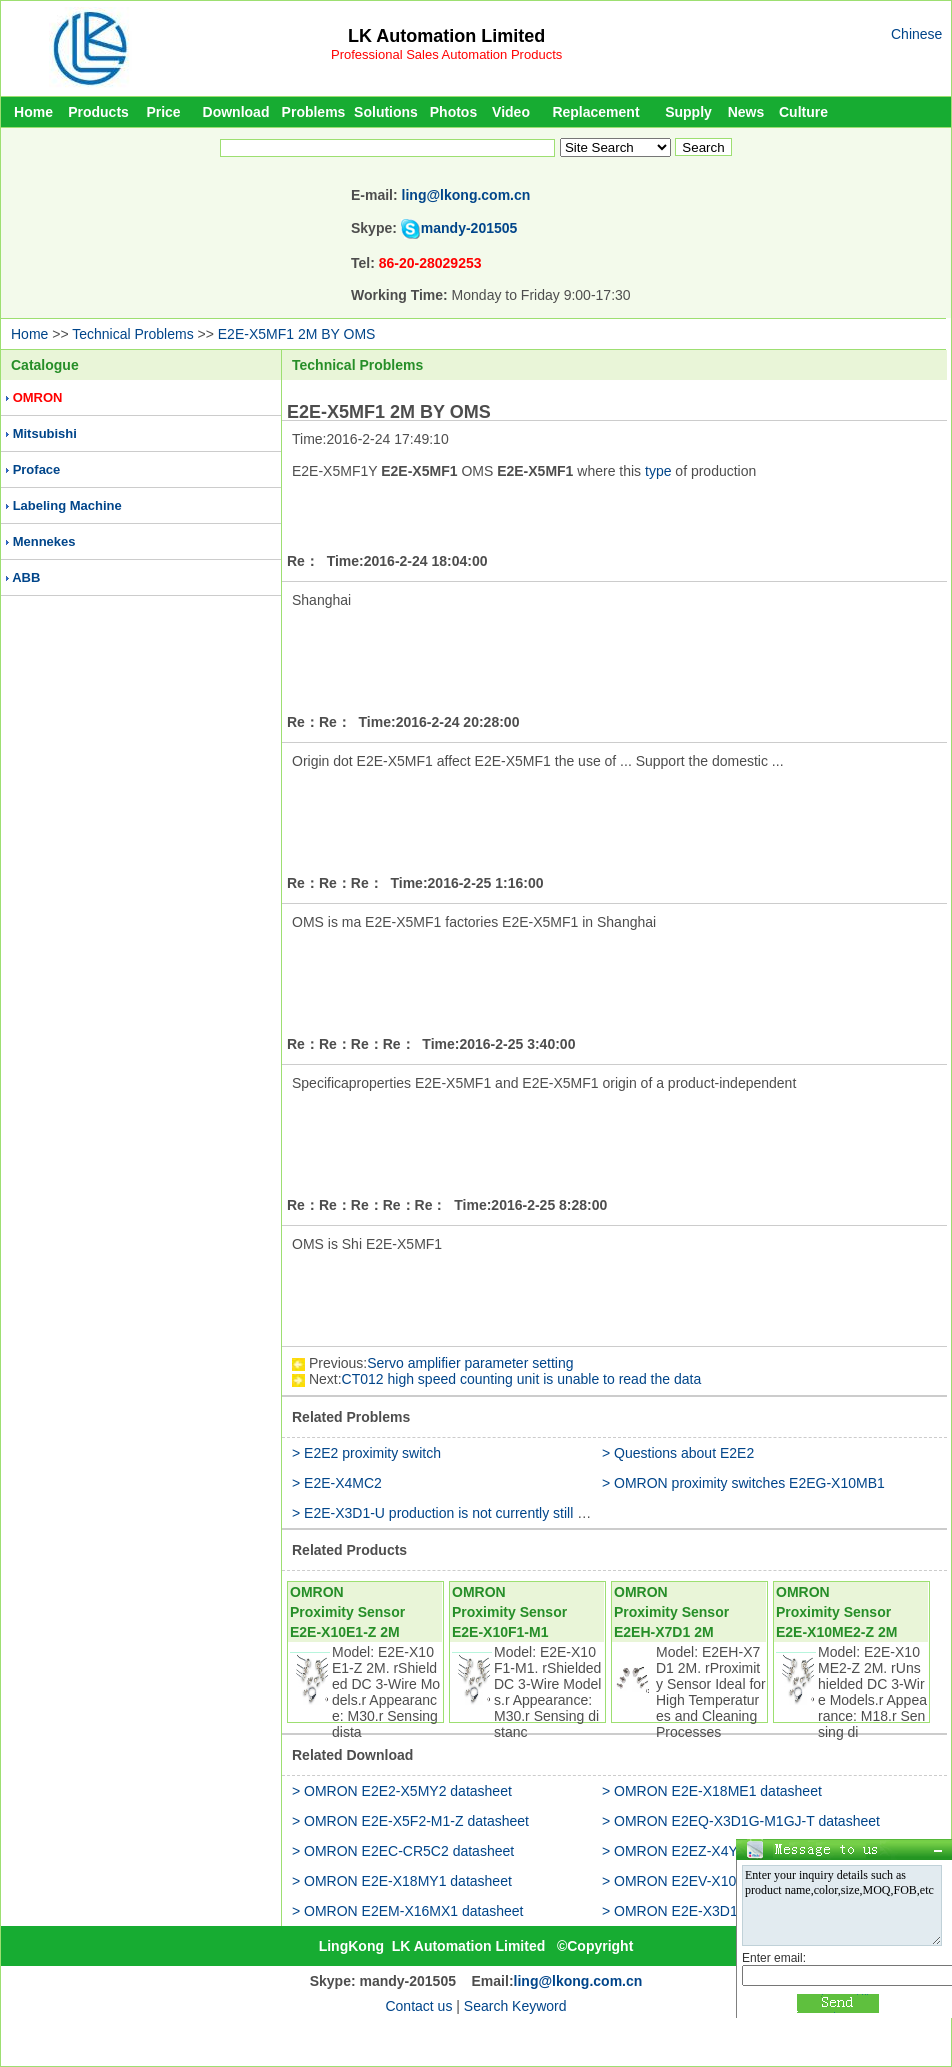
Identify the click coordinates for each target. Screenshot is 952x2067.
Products (98, 112)
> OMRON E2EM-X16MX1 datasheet (408, 1911)
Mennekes (44, 541)
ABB (26, 577)
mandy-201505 (469, 228)
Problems (314, 112)
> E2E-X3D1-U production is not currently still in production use (488, 1513)
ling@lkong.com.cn (466, 195)
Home (33, 112)
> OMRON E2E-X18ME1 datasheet (712, 1791)
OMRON (38, 397)
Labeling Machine (67, 505)
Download (236, 112)
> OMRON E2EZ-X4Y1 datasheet (706, 1851)
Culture (803, 112)
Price (163, 112)
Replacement (595, 112)
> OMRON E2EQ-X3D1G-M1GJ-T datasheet (741, 1821)
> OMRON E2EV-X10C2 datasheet (711, 1881)
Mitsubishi (45, 433)
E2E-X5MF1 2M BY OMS (297, 334)
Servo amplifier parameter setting (470, 1363)
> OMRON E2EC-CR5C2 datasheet (403, 1851)
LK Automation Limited (446, 36)
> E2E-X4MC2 (337, 1483)
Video (511, 112)
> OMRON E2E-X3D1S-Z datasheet (714, 1911)
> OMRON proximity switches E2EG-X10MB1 (743, 1483)
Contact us (418, 2006)
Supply (688, 112)
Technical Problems (132, 334)
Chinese (916, 34)
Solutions (386, 112)
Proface (37, 469)
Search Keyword (515, 2006)
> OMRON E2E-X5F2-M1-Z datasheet (410, 1821)
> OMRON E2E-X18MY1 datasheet (402, 1881)
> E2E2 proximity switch (366, 1453)
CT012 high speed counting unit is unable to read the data (522, 1379)
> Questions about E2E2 (678, 1453)
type (658, 471)
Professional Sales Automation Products (446, 54)
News (746, 112)
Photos (453, 112)
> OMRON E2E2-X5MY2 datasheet (402, 1791)
